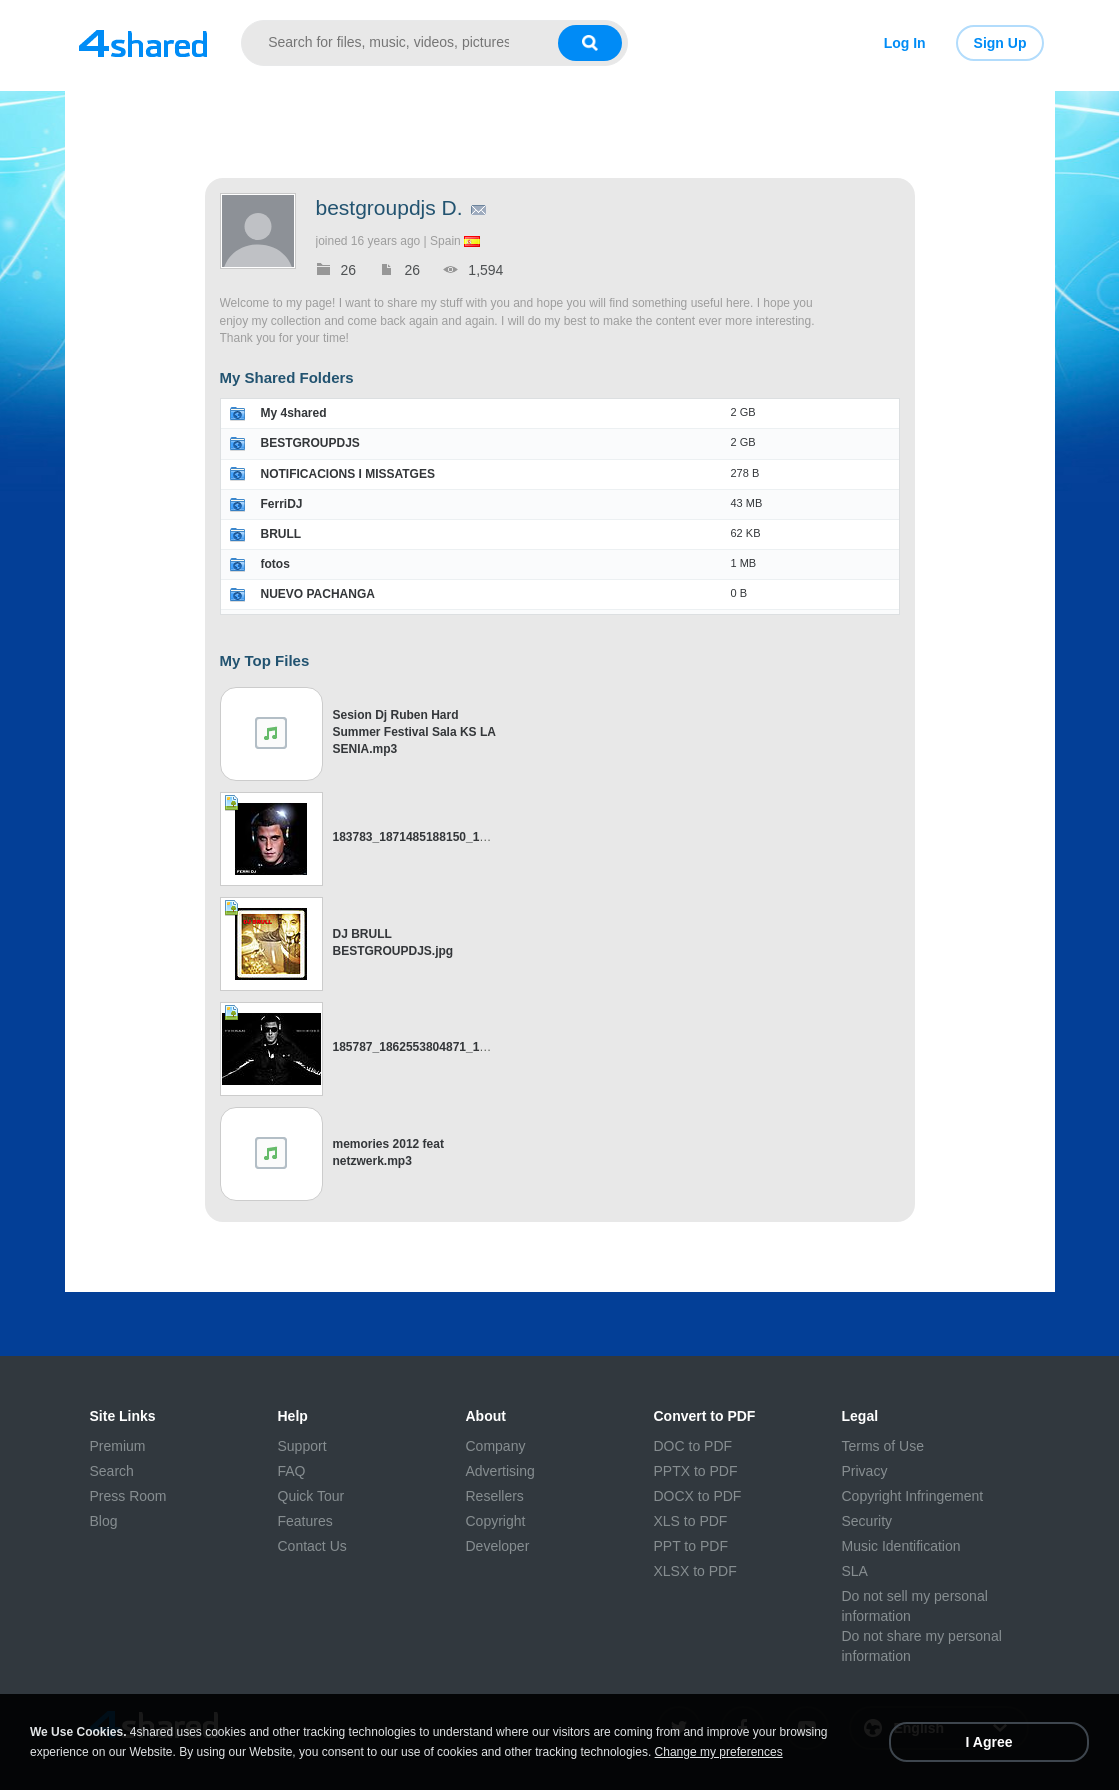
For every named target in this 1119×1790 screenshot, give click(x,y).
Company (496, 1446)
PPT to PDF (691, 1546)
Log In (905, 43)
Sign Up (1000, 43)
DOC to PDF (693, 1446)
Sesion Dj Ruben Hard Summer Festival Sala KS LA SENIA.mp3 (414, 732)
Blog (104, 1521)
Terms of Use (883, 1446)
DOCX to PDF (698, 1496)
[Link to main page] (143, 43)
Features (305, 1521)
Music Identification (901, 1546)
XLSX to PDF (695, 1571)
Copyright (496, 1521)
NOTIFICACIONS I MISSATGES (348, 474)
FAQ (292, 1471)
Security (867, 1521)
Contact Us (312, 1546)
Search (112, 1471)
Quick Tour (311, 1496)
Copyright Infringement (913, 1496)
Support (302, 1446)
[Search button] (590, 43)
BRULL (281, 534)
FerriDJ (282, 504)
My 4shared (294, 413)
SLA (855, 1571)
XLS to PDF (691, 1521)
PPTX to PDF (696, 1471)
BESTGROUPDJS (310, 443)
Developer (498, 1546)
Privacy (865, 1471)
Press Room (128, 1496)
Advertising (500, 1471)
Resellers (495, 1496)
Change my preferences (719, 1752)
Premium (118, 1446)
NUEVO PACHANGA (318, 594)
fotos (275, 564)
